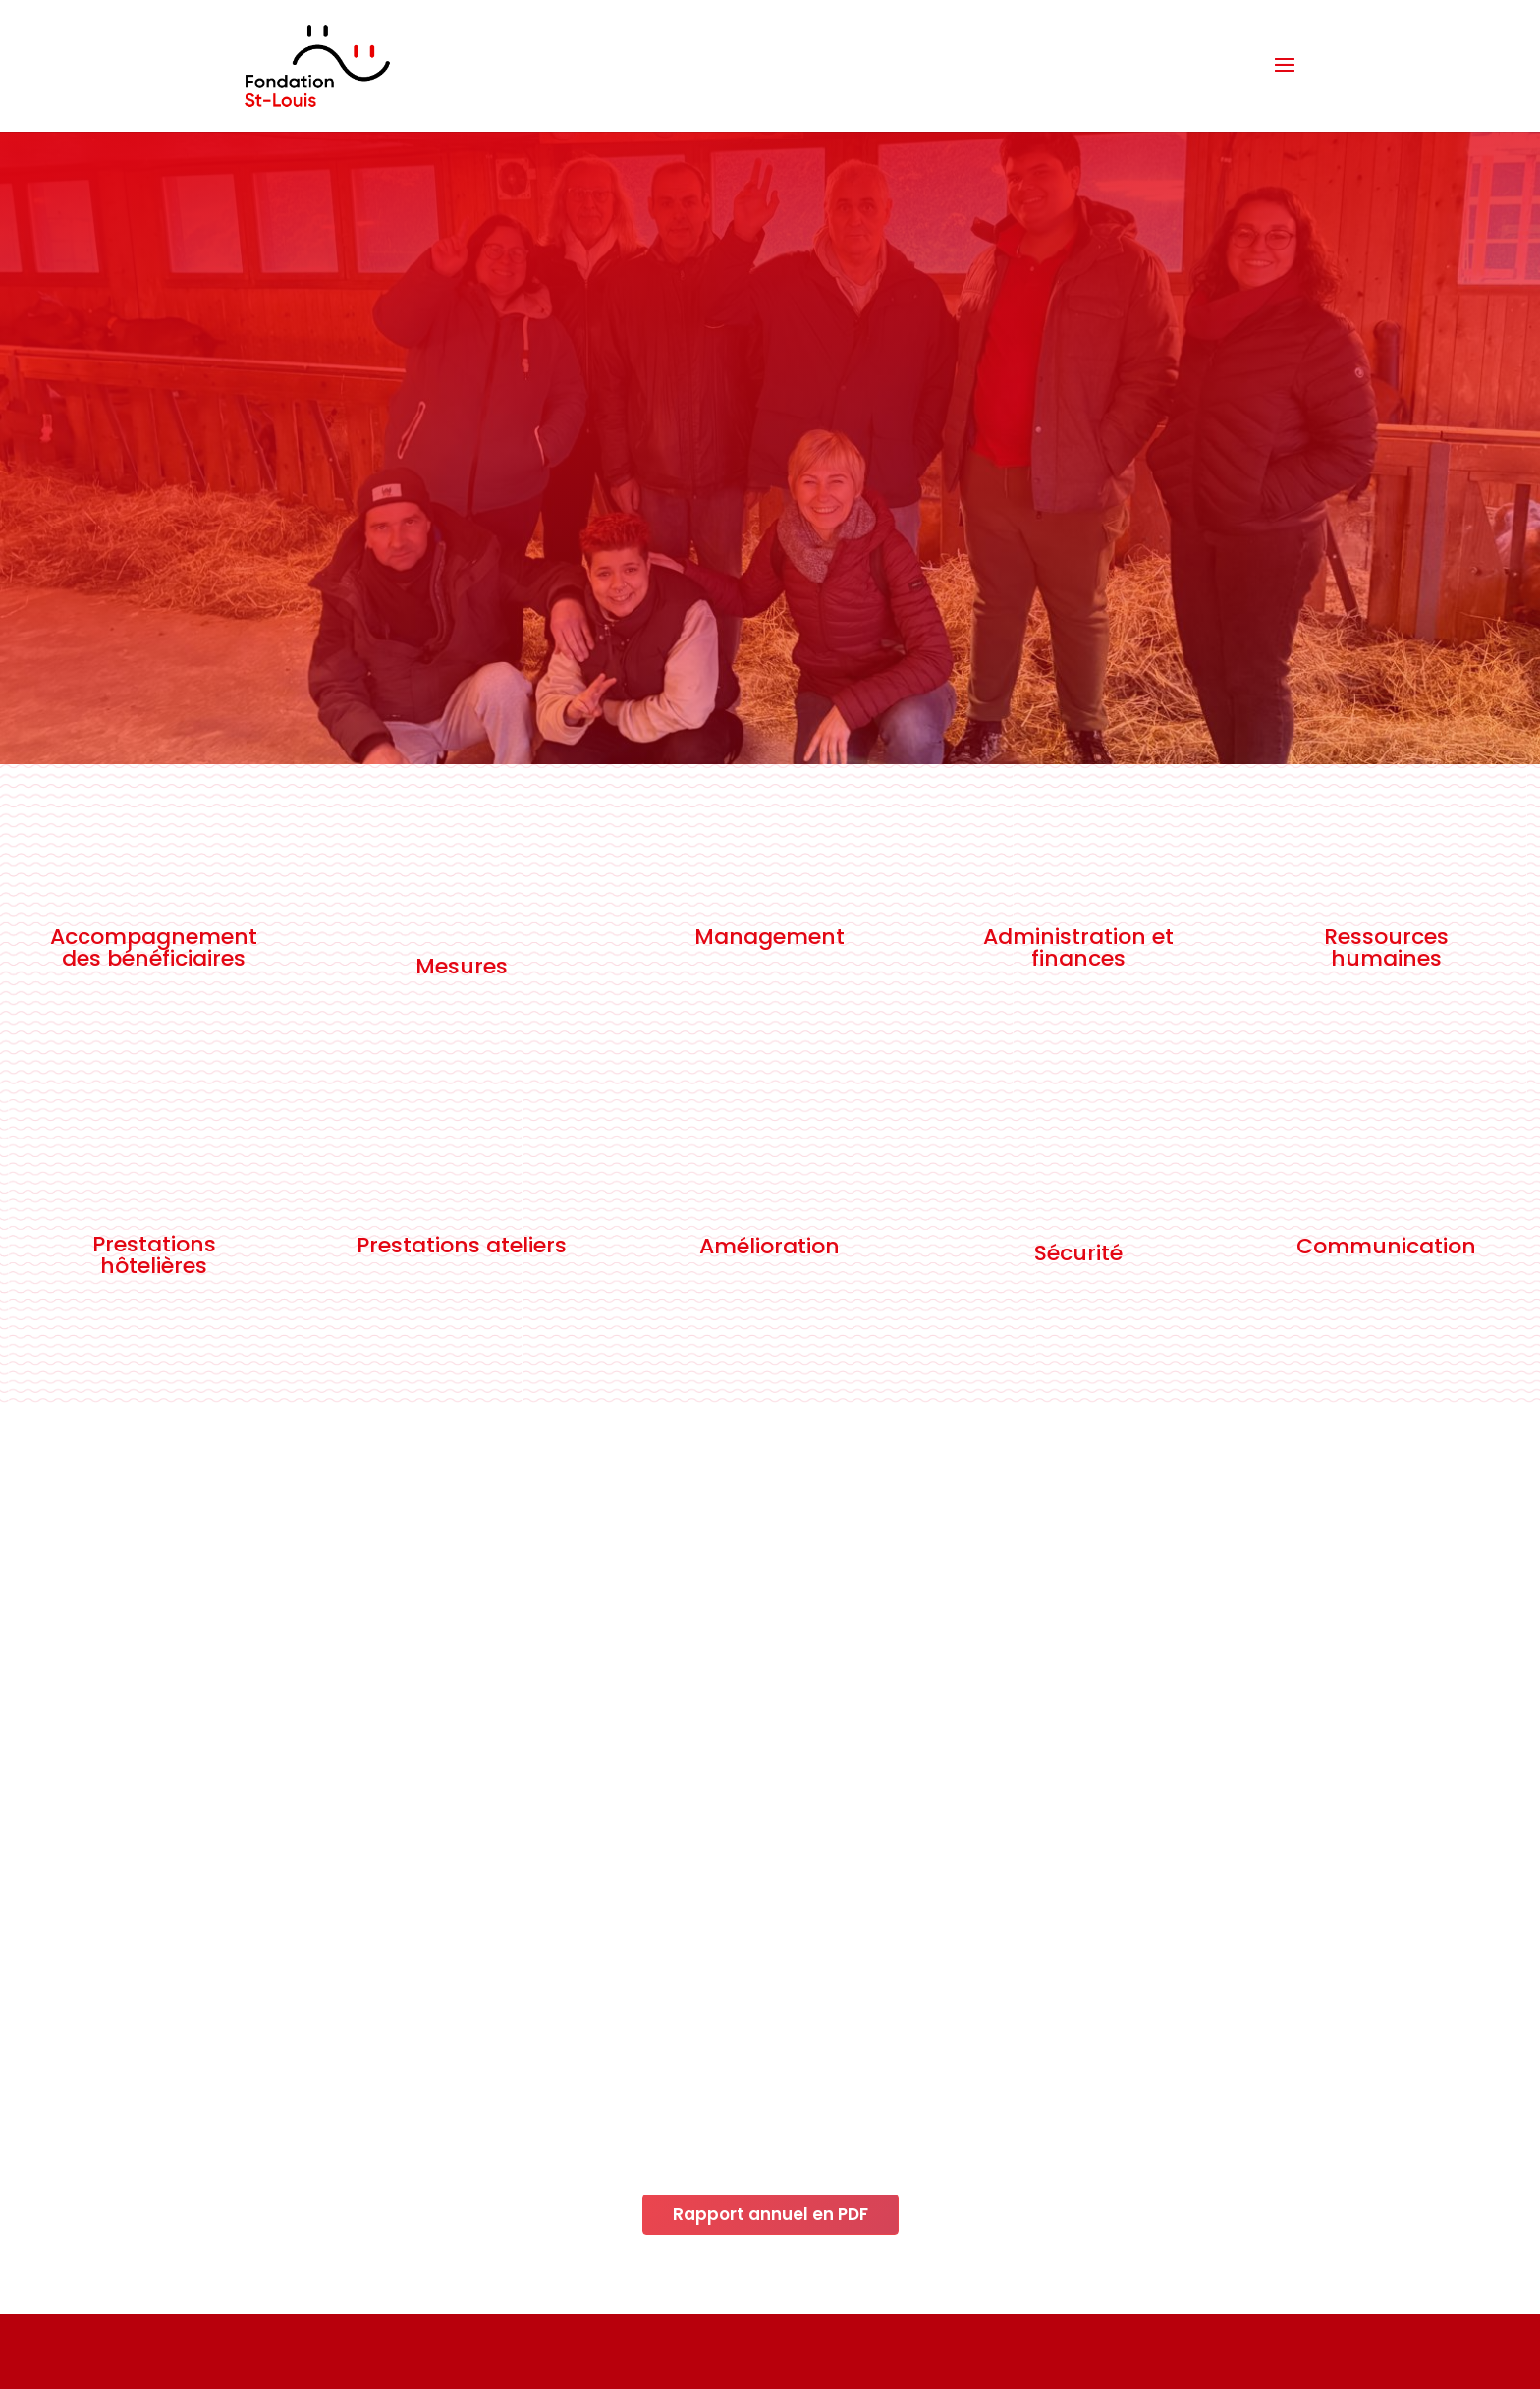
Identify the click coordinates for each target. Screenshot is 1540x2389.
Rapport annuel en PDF (770, 2214)
